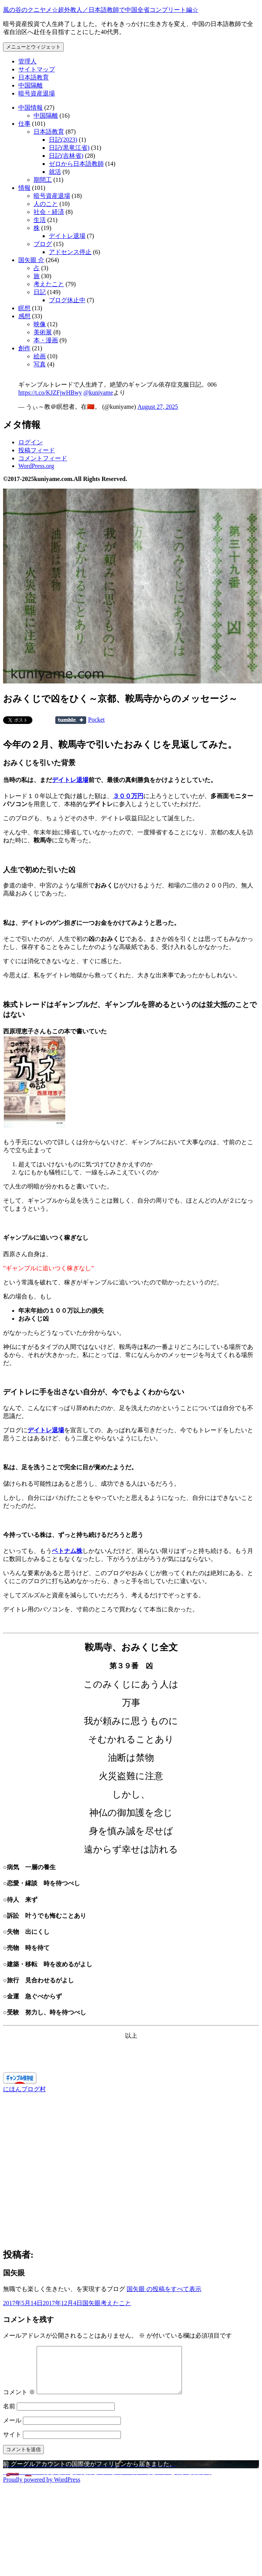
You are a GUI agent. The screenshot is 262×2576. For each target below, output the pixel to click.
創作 (24, 348)
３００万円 (128, 796)
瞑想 (24, 308)
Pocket (96, 719)
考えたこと (49, 284)
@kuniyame (98, 392)
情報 (24, 188)
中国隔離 (30, 85)
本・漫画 (46, 340)
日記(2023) (63, 139)
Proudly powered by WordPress (41, 2488)
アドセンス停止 (70, 252)
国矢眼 (91, 2303)
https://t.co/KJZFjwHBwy (50, 392)
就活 (55, 171)
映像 (40, 324)
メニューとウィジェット (33, 47)
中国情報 (30, 107)
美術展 (43, 332)
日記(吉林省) (66, 155)
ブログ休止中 (67, 300)
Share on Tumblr (70, 720)
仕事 (24, 123)
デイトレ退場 (67, 236)
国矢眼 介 (31, 260)
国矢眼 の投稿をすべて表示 (164, 2289)
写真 (40, 364)
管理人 (27, 61)
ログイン (30, 442)
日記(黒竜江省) (69, 147)
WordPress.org (36, 466)
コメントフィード (42, 458)
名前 (9, 2415)
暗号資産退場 (36, 93)
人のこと (46, 204)
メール (12, 2429)
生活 (40, 220)
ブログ (43, 244)
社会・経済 (49, 212)
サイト (12, 2443)
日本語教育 (33, 77)
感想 (24, 316)
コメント (19, 2401)
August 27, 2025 (157, 406)
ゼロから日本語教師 (76, 163)
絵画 (40, 356)
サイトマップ (36, 69)
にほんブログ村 (24, 2089)
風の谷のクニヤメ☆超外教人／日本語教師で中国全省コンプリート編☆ (100, 9)
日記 (40, 292)
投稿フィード (36, 450)
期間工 (43, 179)
